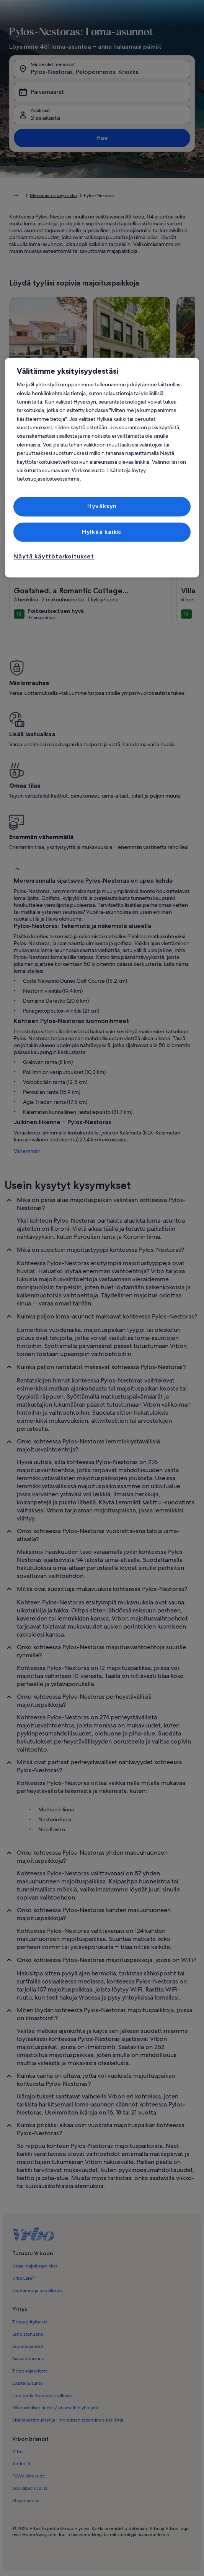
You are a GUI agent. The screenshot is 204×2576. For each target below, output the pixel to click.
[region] (102, 468)
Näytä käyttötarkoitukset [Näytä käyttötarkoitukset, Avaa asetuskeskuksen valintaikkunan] (53, 556)
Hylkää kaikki (102, 531)
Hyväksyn (102, 506)
